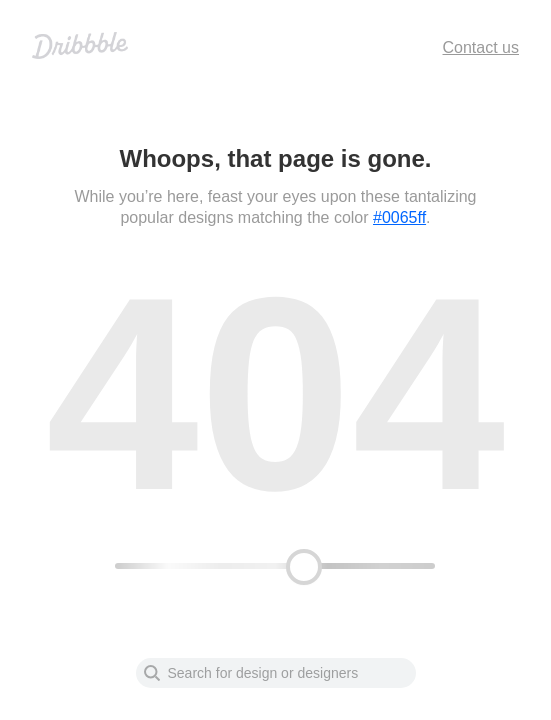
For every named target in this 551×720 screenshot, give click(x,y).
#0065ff (399, 217)
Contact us (481, 47)
